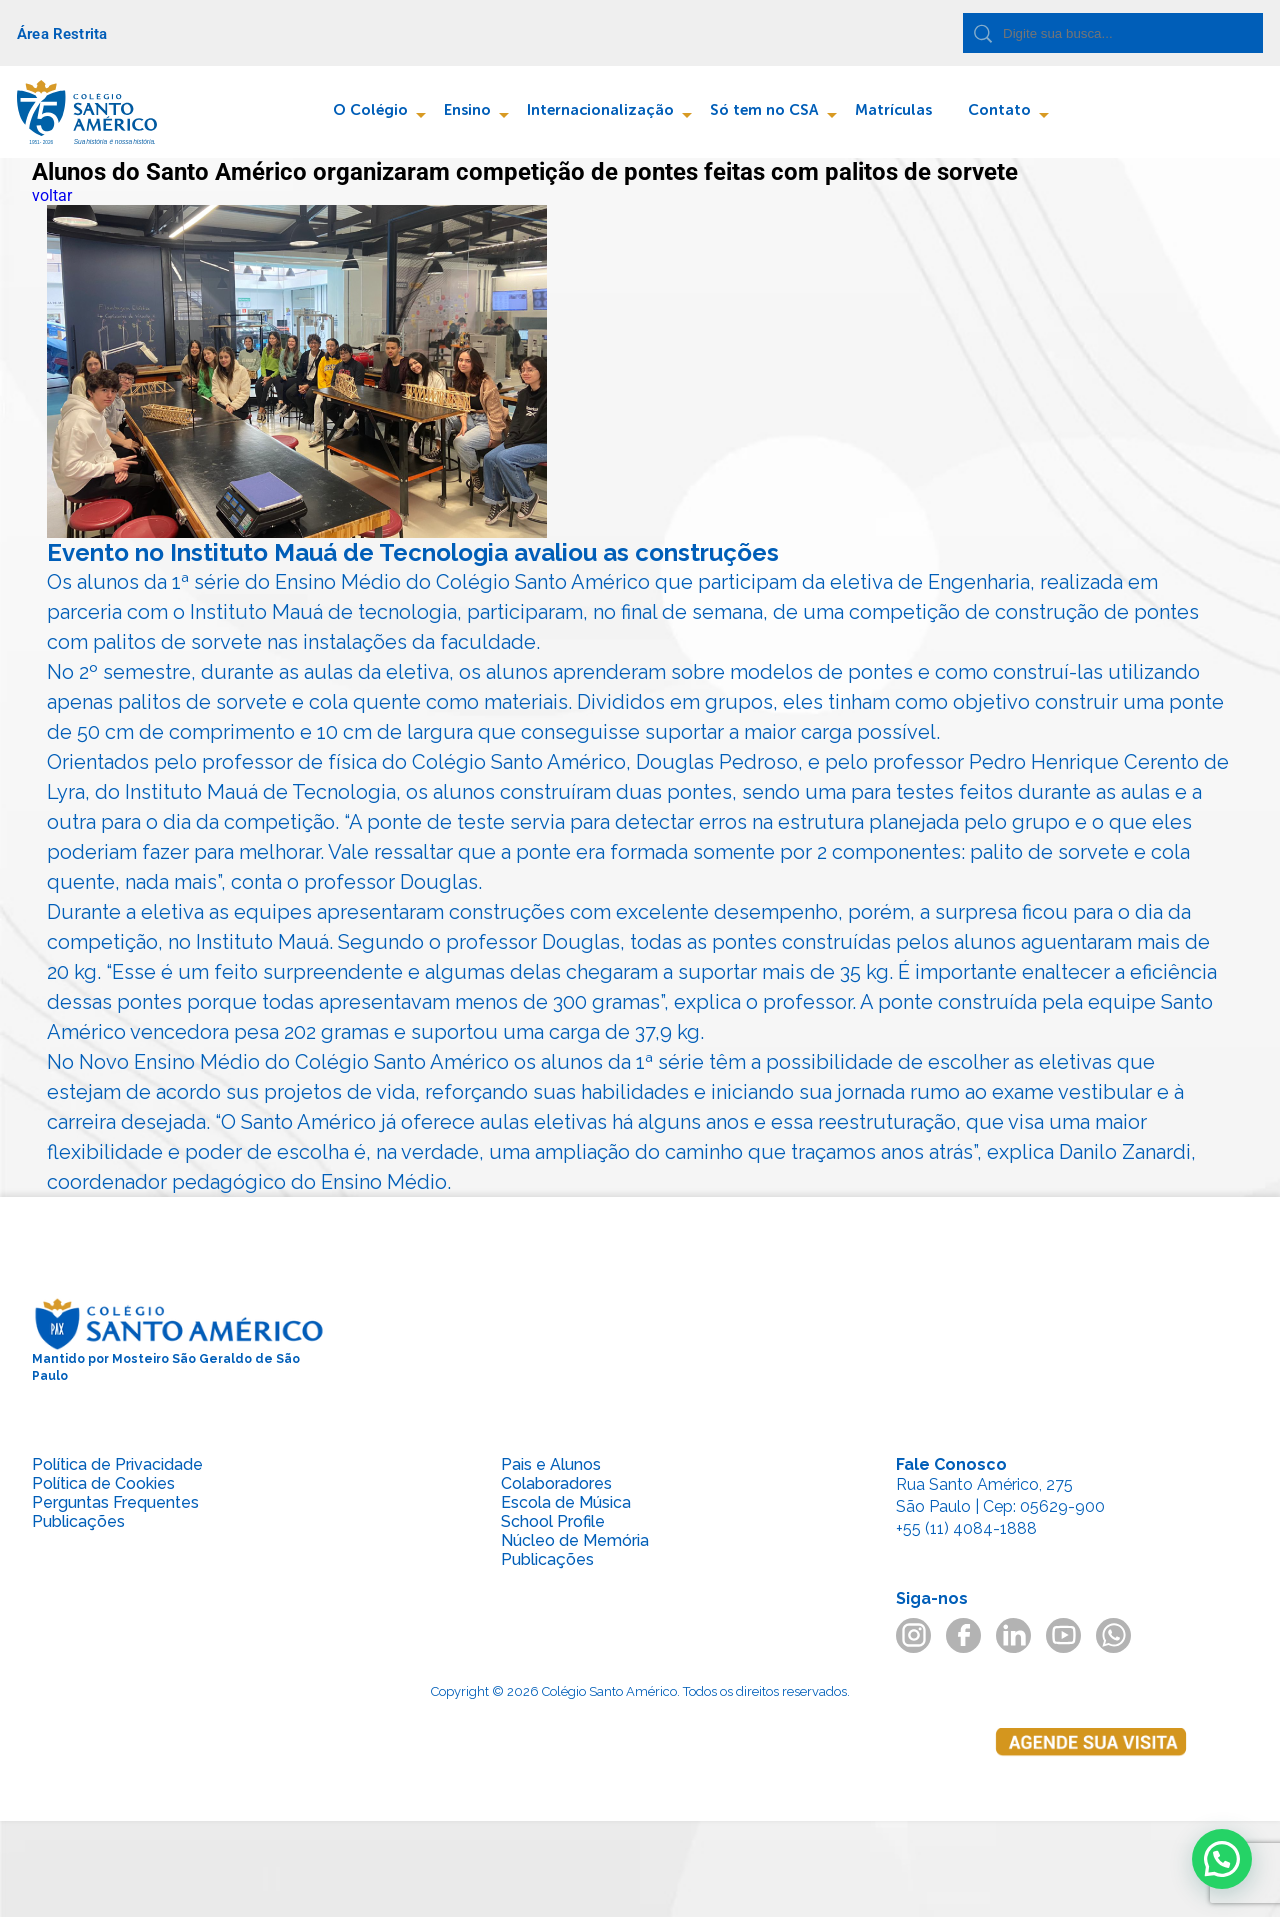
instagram (913, 1635)
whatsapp (1113, 1635)
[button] (1222, 1859)
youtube (1063, 1635)
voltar (52, 195)
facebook (963, 1635)
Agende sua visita (1091, 1782)
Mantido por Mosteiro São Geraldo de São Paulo (179, 1339)
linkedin (1013, 1635)
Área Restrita (62, 34)
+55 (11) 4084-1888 (966, 1528)
